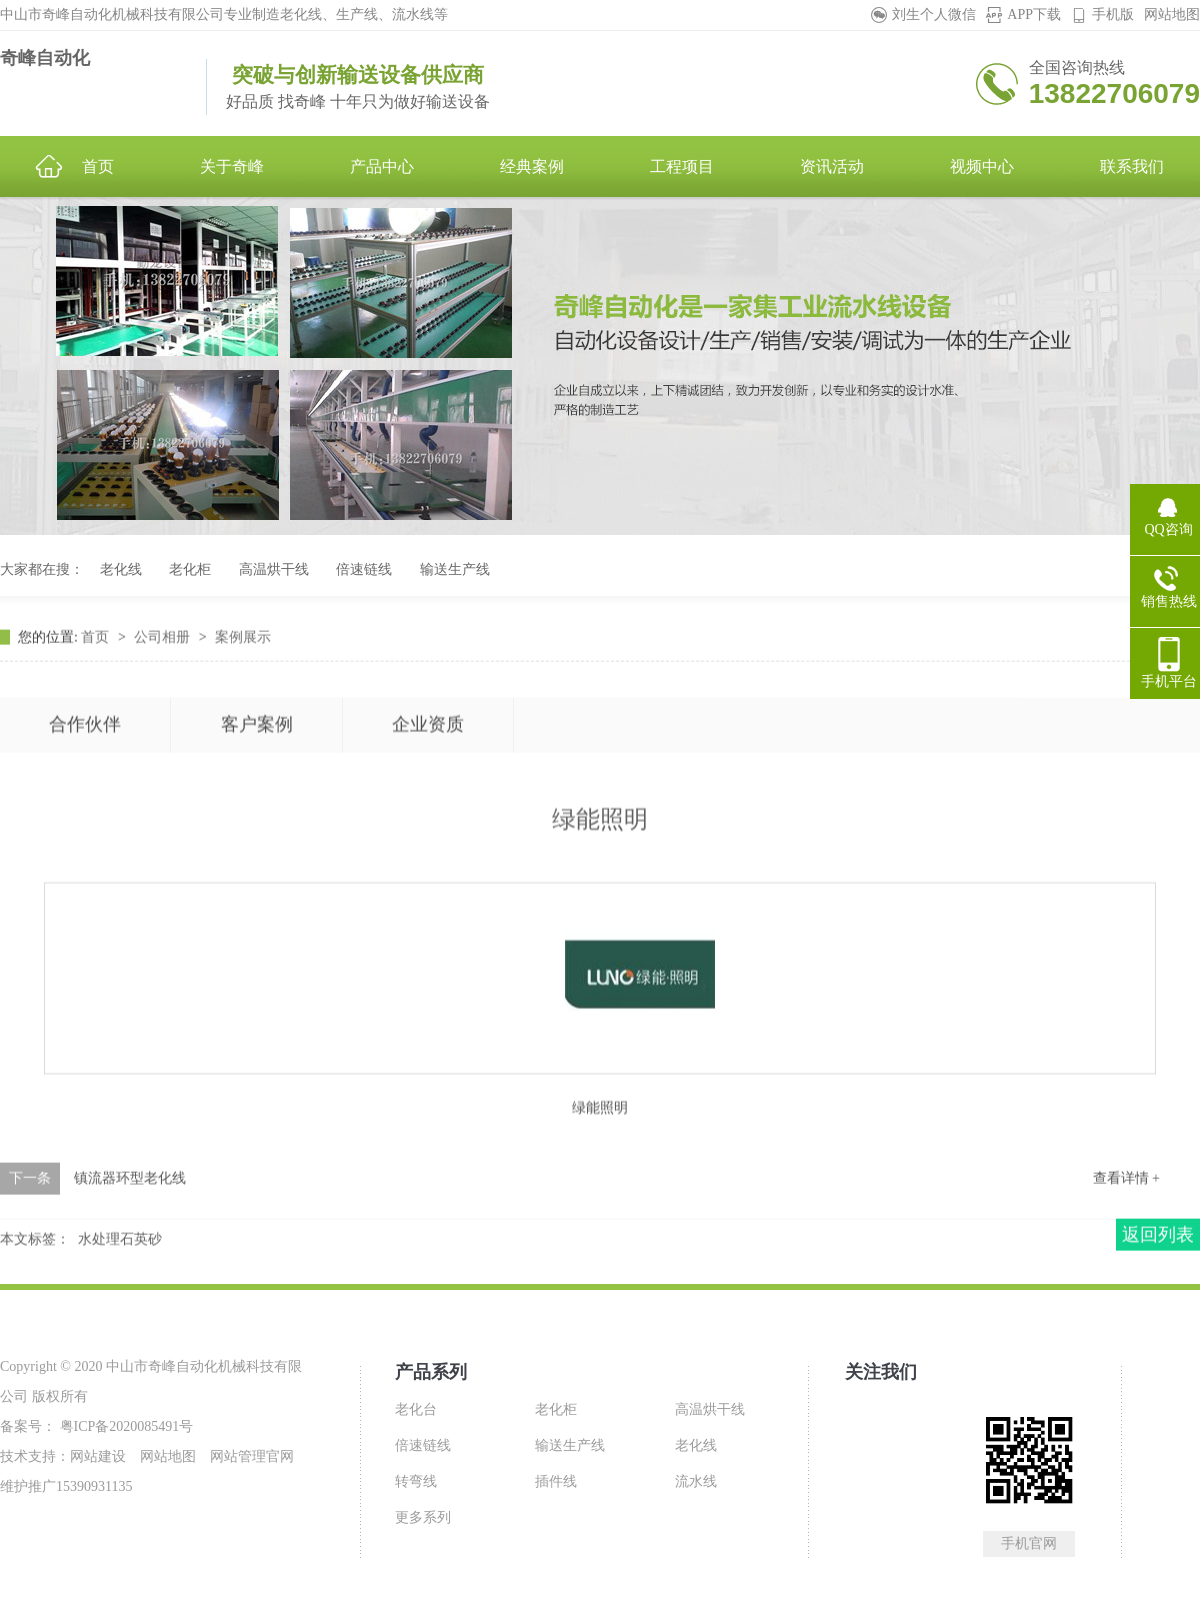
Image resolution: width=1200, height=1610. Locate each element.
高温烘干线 (274, 569)
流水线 (696, 1481)
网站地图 (1172, 14)
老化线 (121, 569)
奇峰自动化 (45, 58)
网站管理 (238, 1456)
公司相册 (164, 695)
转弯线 (416, 1481)
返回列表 (1158, 1293)
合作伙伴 (85, 841)
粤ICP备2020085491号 (124, 1426)
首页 (97, 695)
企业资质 (428, 841)
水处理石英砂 (120, 1297)
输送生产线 (455, 569)
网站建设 (98, 1456)
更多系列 (423, 1517)
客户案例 (257, 841)
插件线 (556, 1481)
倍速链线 (364, 569)
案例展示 (243, 695)
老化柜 (190, 569)
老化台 (416, 1409)
